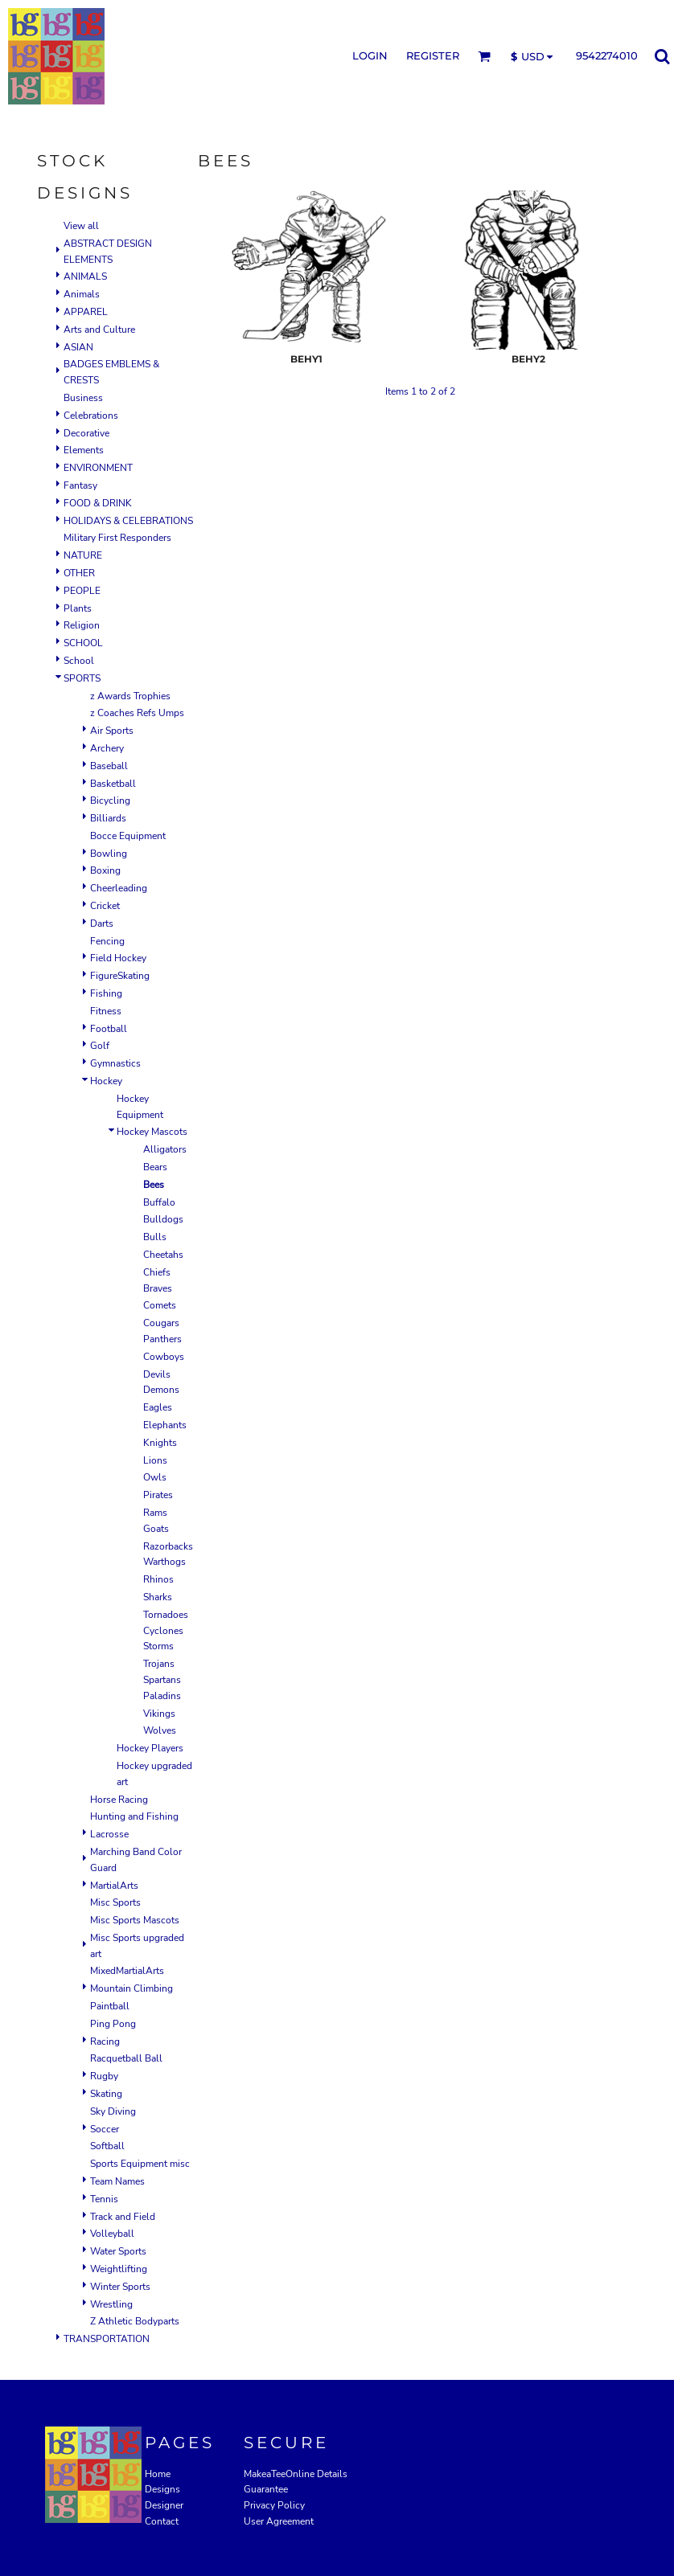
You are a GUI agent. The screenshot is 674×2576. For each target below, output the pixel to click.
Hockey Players (150, 1748)
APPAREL (86, 311)
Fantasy (80, 485)
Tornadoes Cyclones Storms (165, 1630)
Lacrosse (109, 1834)
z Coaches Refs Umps (137, 712)
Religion (82, 625)
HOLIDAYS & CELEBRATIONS (128, 520)
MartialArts (114, 1885)
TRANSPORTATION (107, 2338)
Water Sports (118, 2251)
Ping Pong (113, 2023)
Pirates (158, 1495)
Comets (159, 1305)
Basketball (113, 783)
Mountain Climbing (131, 1988)
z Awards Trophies (130, 696)
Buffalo (159, 1202)
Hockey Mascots (152, 1131)
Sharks (157, 1597)
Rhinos (158, 1579)
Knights (160, 1442)
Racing (105, 2041)
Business (83, 397)
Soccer (104, 2129)
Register (432, 55)
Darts (101, 923)
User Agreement (279, 2521)
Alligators (165, 1149)
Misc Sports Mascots (134, 1920)
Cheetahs (163, 1254)
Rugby (104, 2076)
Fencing (107, 941)
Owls (154, 1477)
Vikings (159, 1713)
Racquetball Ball (126, 2058)
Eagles (157, 1407)
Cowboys (163, 1356)
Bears (155, 1167)
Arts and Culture (99, 329)
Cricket (105, 905)
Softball (107, 2146)
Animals (82, 294)
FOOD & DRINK (98, 503)
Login (370, 55)
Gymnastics (115, 1063)
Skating (106, 2093)
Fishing (106, 993)
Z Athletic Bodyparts (134, 2321)
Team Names (117, 2181)
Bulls (154, 1237)
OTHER (79, 573)
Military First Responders (117, 537)
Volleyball (112, 2233)
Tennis (104, 2199)
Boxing (105, 870)
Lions (155, 1460)
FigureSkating (120, 975)
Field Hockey (118, 958)
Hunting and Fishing (134, 1816)
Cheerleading (118, 888)
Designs (162, 2489)
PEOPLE (82, 590)
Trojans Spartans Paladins (162, 1679)
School (79, 660)
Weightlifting (118, 2269)
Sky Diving (113, 2111)
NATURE (83, 555)
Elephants (165, 1425)
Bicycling (110, 800)
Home (158, 2473)
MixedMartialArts (127, 1970)
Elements (84, 450)
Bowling (108, 853)
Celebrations (91, 415)
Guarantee (266, 2489)
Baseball (109, 766)
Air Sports (112, 730)
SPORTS (82, 678)
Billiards (108, 818)
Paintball (109, 2006)
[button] (484, 56)
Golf (99, 1045)
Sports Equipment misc (140, 2163)
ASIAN (78, 347)
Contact (162, 2521)
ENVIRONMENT (98, 467)
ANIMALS (85, 276)
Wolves (159, 1730)
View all (81, 225)
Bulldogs (163, 1219)
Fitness (105, 1011)
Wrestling (111, 2304)
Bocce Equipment (128, 835)
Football (108, 1028)
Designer (164, 2505)
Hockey (106, 1081)
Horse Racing (119, 1799)
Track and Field (122, 2216)
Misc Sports (115, 1902)
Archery (107, 748)
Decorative (86, 433)
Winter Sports (120, 2286)
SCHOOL (83, 643)
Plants (78, 608)
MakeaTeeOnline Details (295, 2473)
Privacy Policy (274, 2505)
